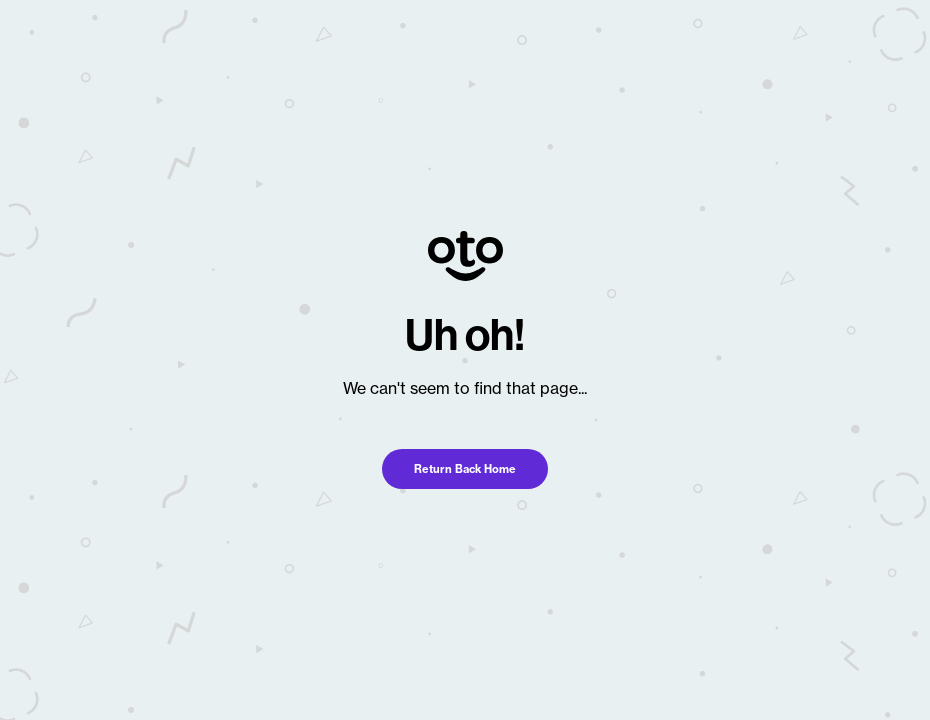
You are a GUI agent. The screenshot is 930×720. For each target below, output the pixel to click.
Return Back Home (465, 469)
